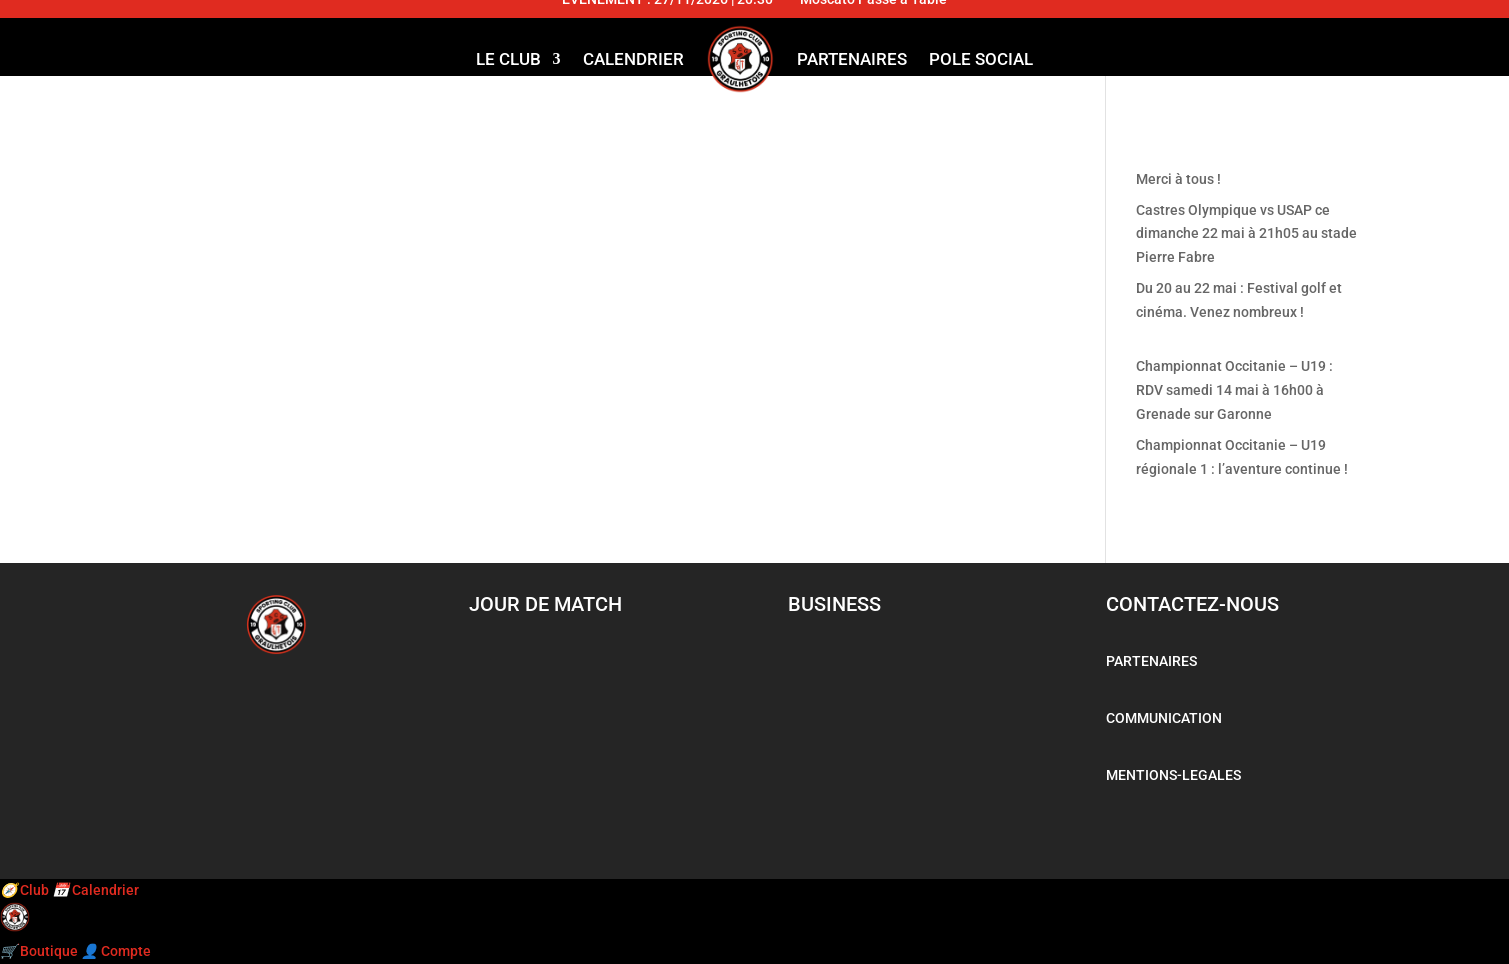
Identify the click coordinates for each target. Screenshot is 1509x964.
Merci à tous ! (1178, 179)
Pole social (981, 59)
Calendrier (633, 59)
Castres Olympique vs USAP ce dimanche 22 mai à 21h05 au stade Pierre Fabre (1246, 234)
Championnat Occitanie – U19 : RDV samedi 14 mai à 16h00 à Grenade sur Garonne (1234, 390)
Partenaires (852, 59)
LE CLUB (508, 59)
